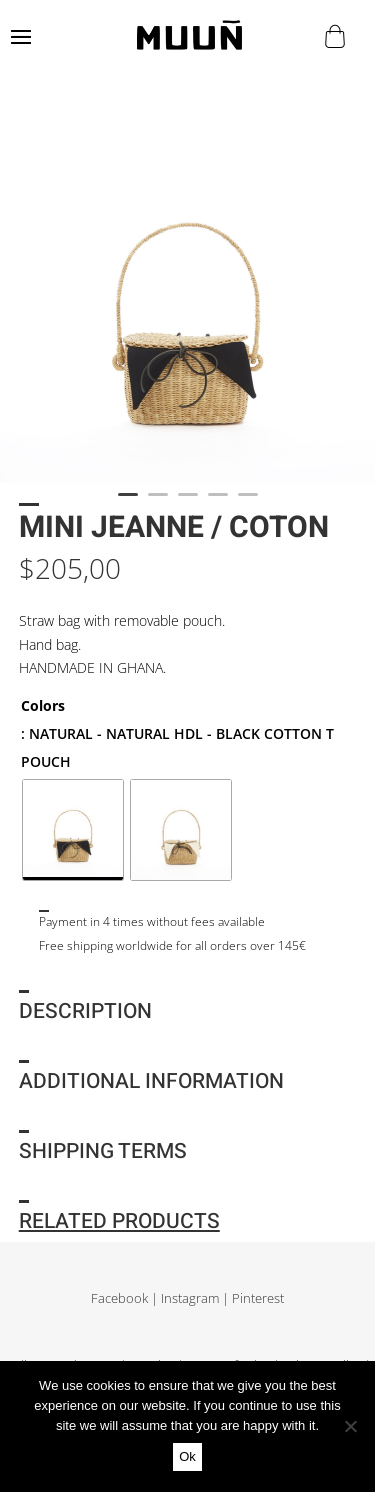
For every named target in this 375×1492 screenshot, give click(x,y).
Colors (43, 705)
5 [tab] (248, 503)
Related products (119, 1221)
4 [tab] (218, 503)
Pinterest (258, 1298)
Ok (187, 1456)
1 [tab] (128, 503)
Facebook (119, 1298)
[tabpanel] (187, 295)
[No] (350, 1426)
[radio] (73, 830)
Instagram (190, 1298)
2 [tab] (158, 503)
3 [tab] (188, 503)
